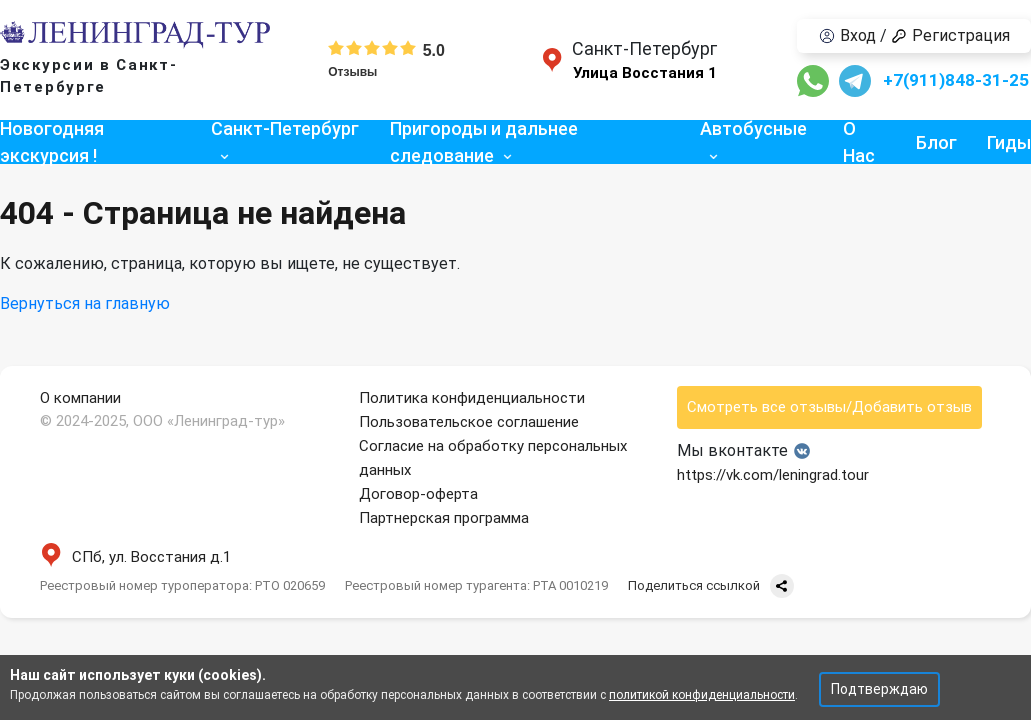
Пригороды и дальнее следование (484, 142)
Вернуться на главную (85, 303)
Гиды (1009, 142)
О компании (80, 398)
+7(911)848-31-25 (956, 80)
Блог (936, 142)
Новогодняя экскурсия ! (52, 142)
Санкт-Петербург (285, 128)
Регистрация (950, 35)
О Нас (859, 142)
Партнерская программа (444, 518)
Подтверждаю (879, 689)
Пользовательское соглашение (469, 422)
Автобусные (753, 128)
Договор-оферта (418, 494)
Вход (847, 35)
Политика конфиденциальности (472, 398)
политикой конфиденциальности (702, 695)
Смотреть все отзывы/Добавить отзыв (829, 407)
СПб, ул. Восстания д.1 (135, 557)
